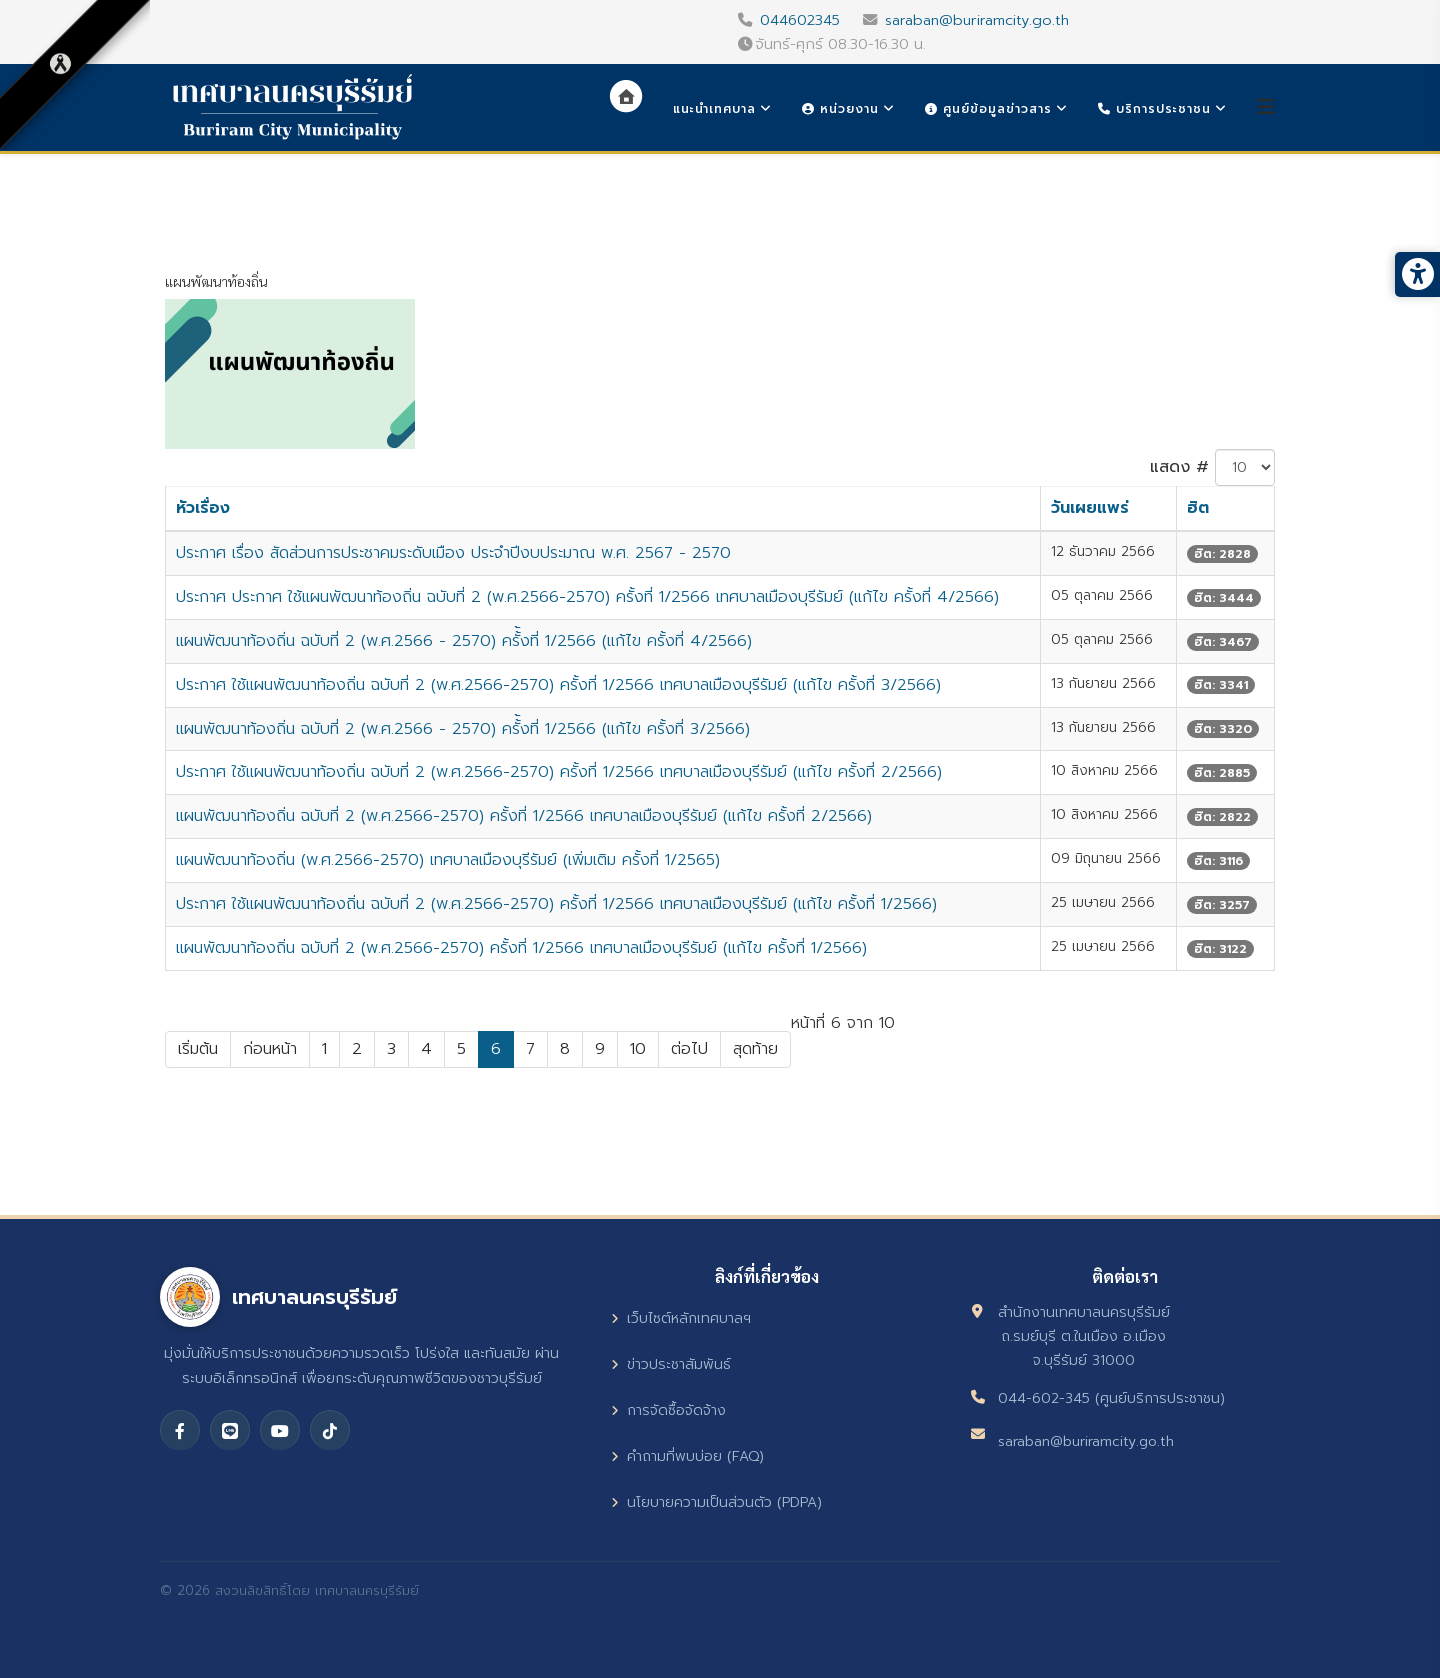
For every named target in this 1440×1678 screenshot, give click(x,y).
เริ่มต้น (198, 1049)
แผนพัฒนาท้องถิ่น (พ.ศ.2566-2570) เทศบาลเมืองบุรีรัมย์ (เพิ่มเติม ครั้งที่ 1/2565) (448, 860)
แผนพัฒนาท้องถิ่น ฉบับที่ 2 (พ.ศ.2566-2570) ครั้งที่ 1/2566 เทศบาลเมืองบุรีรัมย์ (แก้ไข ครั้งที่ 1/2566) (521, 948)
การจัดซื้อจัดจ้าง (668, 1410)
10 (638, 1049)
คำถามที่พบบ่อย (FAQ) (687, 1456)
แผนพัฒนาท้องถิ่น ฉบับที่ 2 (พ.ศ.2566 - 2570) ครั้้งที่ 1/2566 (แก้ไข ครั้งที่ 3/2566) (463, 729)
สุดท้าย (755, 1049)
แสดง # (1179, 467)
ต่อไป (689, 1049)
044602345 (800, 20)
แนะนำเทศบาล (714, 109)
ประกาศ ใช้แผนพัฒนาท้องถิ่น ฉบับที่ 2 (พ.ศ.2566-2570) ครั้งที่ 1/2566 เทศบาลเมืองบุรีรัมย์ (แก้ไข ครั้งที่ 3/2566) (558, 685)
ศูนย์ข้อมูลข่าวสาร (988, 109)
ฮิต (1198, 508)
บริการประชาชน (1154, 109)
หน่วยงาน (840, 109)
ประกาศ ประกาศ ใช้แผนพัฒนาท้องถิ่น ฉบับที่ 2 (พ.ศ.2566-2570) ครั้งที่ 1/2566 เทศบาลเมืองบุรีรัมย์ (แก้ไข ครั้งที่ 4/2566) (587, 597)
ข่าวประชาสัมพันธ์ (671, 1364)
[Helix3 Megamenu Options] (1266, 107)
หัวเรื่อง (203, 508)
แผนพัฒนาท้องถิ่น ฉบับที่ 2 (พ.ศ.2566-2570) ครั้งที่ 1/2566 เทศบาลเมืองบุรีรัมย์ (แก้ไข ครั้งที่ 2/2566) (524, 816)
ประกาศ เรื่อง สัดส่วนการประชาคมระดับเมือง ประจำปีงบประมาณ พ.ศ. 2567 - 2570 (453, 553)
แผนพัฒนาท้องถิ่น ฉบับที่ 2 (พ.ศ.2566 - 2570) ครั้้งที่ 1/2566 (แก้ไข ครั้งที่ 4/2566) (464, 641)
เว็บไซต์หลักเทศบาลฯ (681, 1318)
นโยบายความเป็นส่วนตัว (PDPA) (716, 1502)
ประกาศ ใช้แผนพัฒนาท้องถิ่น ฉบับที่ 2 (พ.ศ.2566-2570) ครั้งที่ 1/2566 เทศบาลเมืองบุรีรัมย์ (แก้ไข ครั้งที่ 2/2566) (559, 772)
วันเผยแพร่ (1090, 508)
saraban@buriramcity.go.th (977, 20)
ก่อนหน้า (270, 1049)
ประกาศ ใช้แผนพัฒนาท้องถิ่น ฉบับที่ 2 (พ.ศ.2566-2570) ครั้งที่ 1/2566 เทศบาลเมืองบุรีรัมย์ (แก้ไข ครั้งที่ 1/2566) (556, 904)
